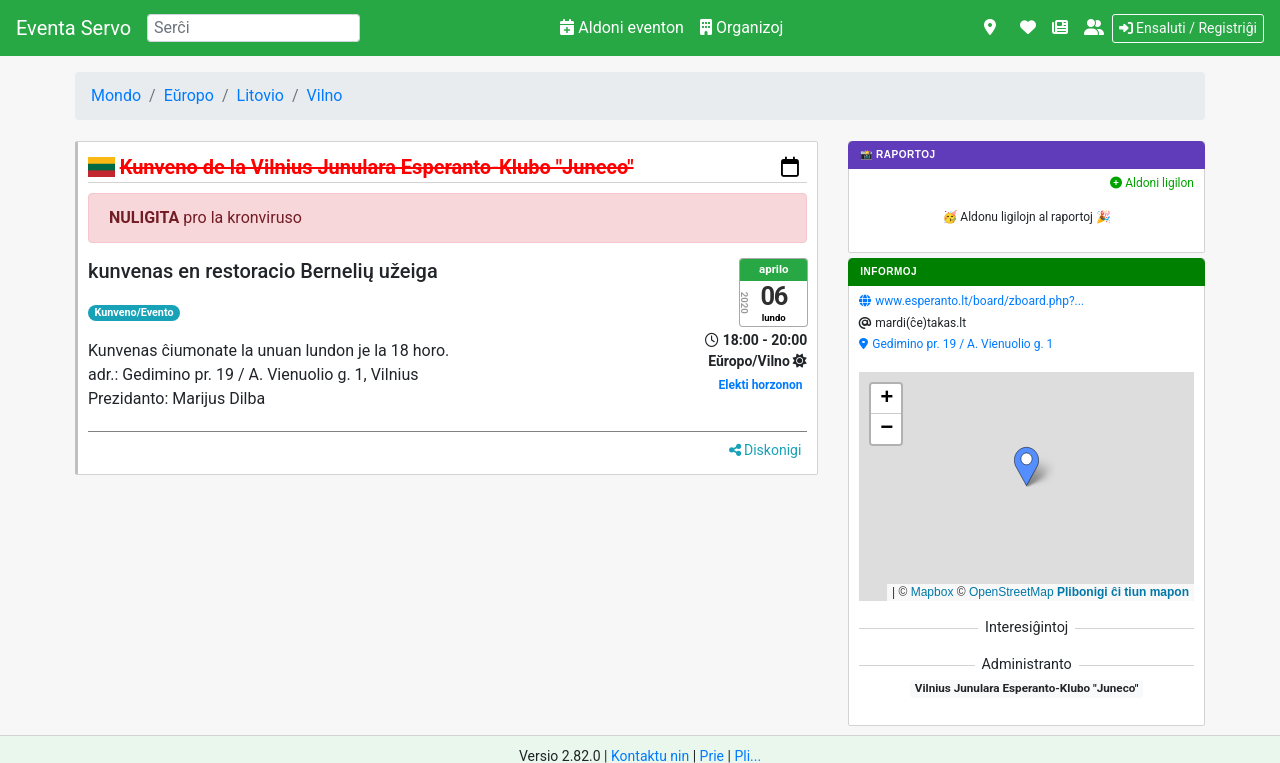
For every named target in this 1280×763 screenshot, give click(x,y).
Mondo (116, 95)
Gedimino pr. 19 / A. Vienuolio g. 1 (962, 344)
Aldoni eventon (622, 27)
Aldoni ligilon (1152, 183)
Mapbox (932, 592)
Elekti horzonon (761, 385)
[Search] (253, 28)
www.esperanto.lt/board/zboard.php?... (979, 301)
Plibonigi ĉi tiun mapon (1123, 592)
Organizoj (741, 27)
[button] (1026, 466)
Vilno (325, 95)
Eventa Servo (73, 28)
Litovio (260, 95)
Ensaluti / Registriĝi (1188, 28)
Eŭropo (189, 95)
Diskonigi (765, 450)
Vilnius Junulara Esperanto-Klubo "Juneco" (1027, 688)
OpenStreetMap (1011, 592)
